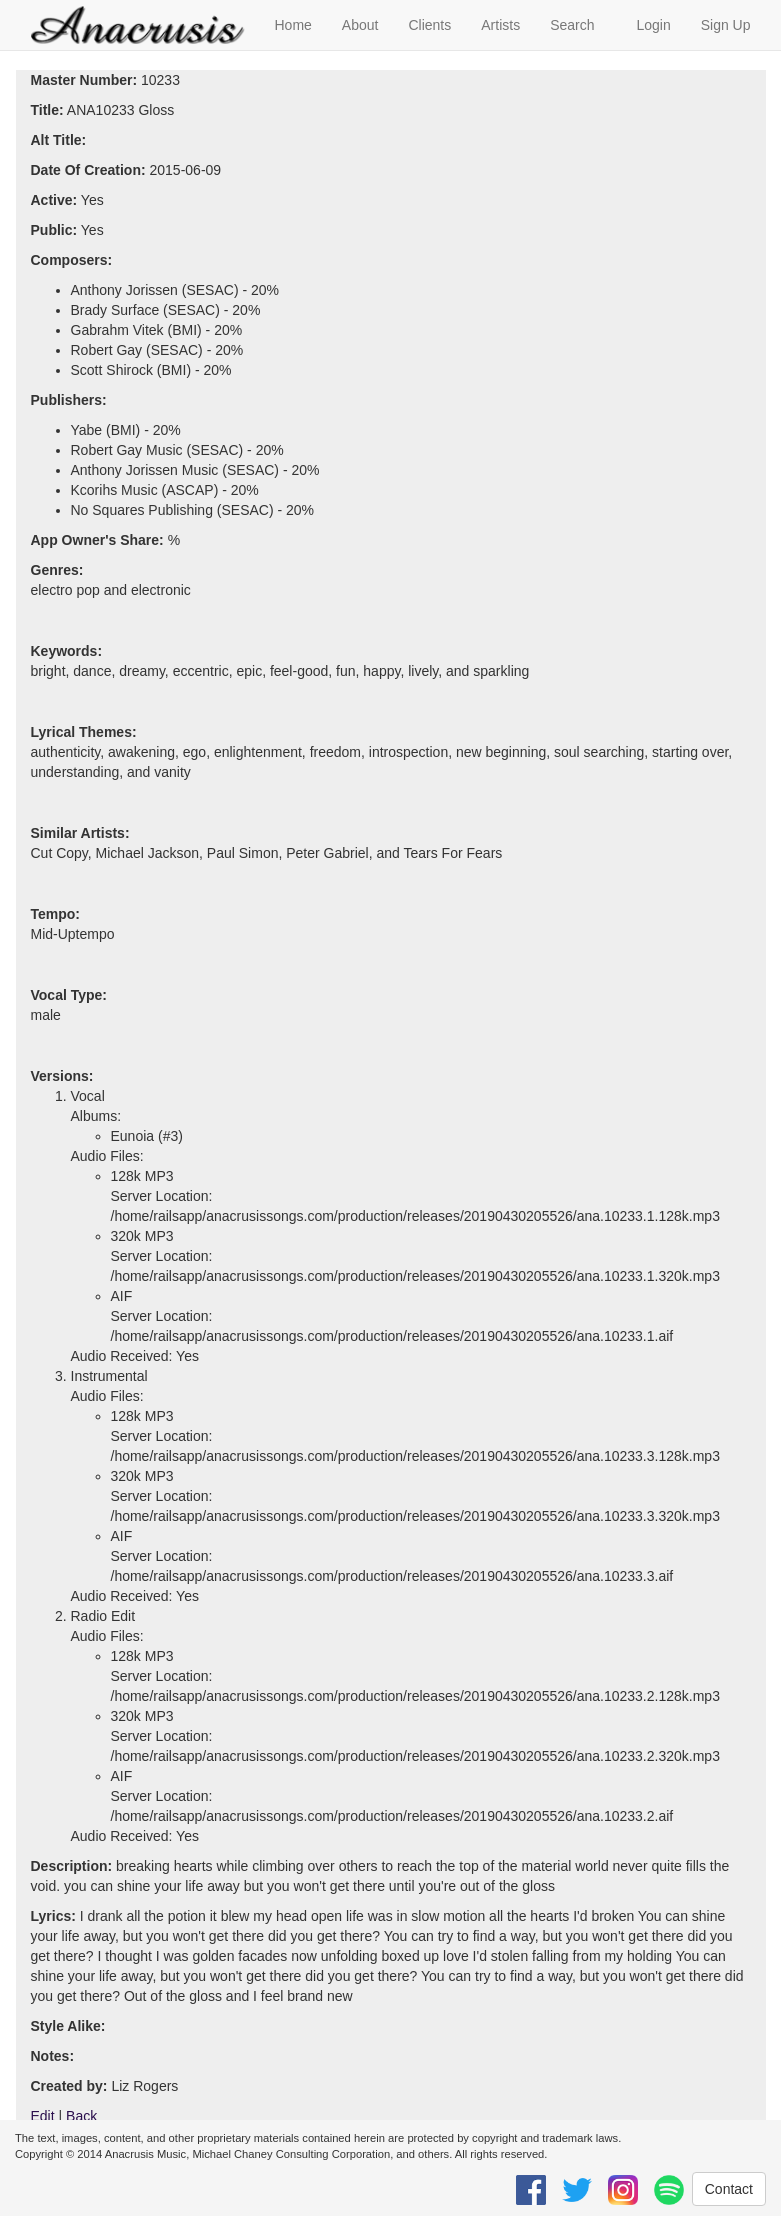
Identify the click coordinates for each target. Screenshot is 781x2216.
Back (81, 2116)
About (360, 25)
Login (653, 25)
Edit (43, 2116)
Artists (500, 25)
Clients (429, 25)
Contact (729, 2189)
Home (293, 25)
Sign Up (726, 25)
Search (572, 25)
